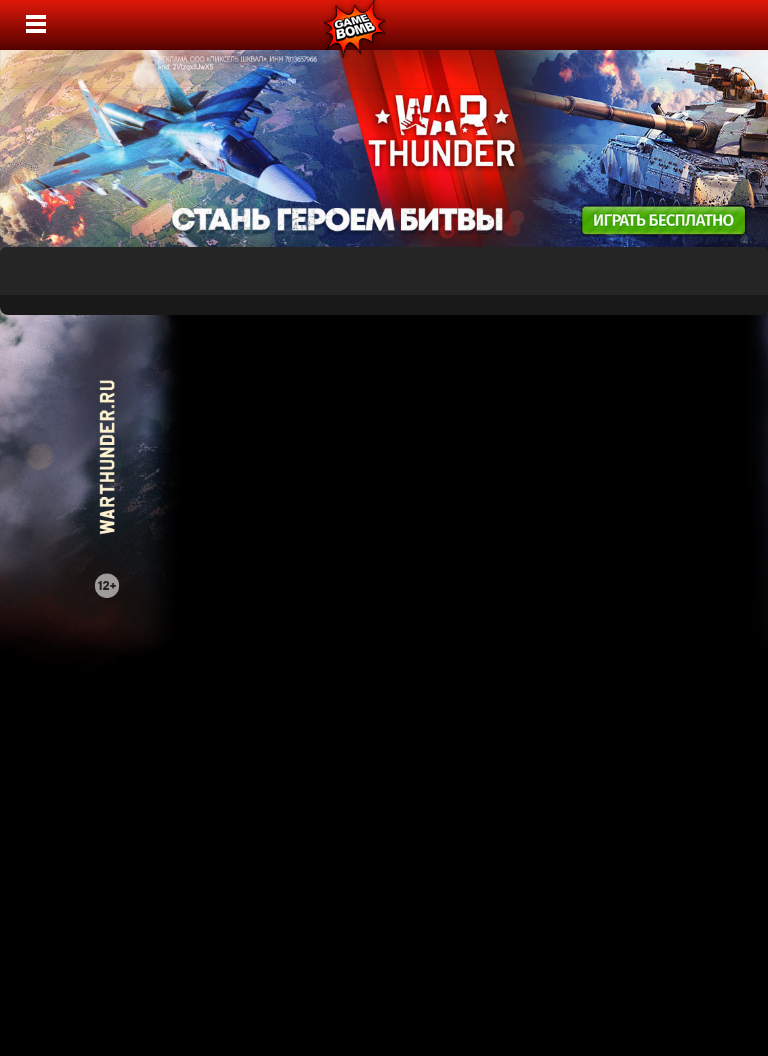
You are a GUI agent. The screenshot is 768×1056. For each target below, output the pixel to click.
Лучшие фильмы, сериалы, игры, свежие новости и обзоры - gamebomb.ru (355, 25)
